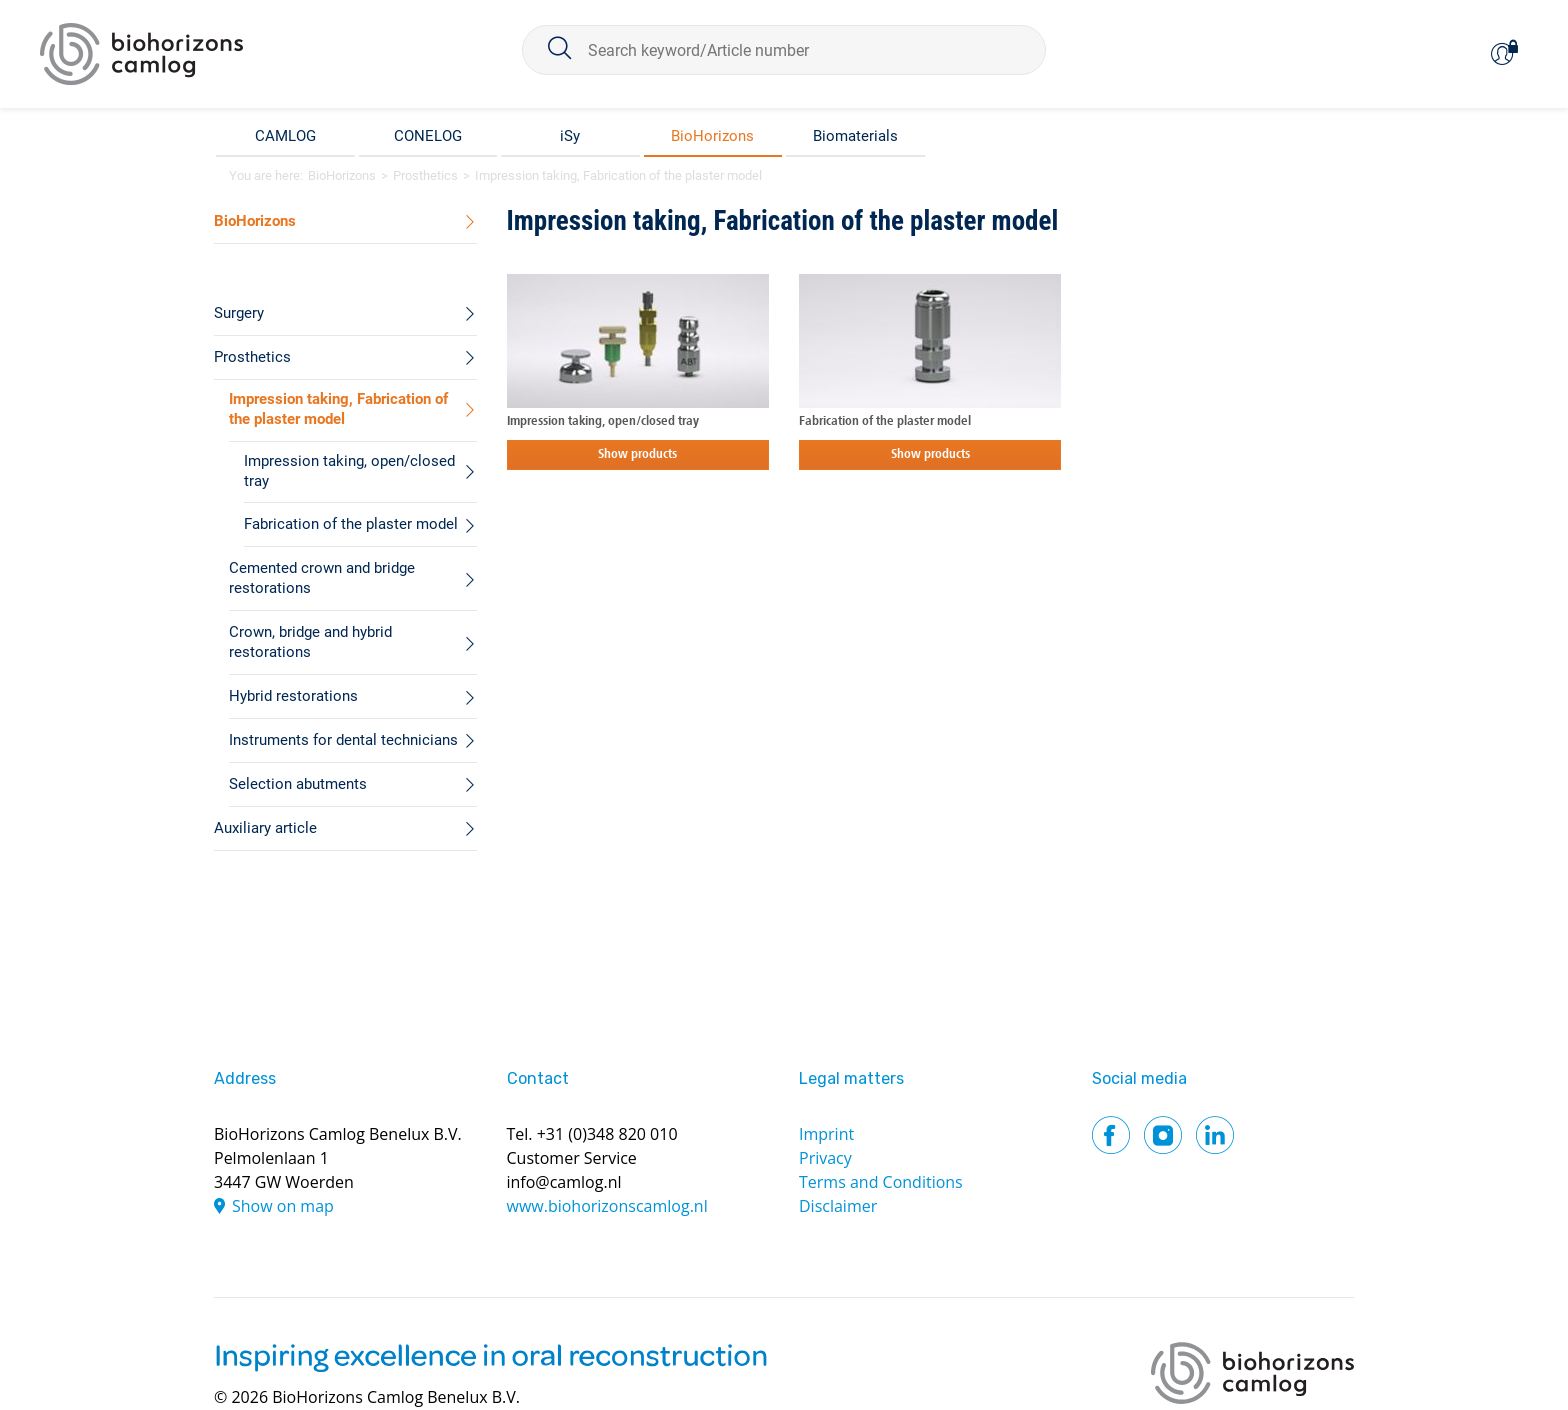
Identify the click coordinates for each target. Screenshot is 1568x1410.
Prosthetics (425, 175)
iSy (570, 136)
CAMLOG (285, 136)
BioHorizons (712, 136)
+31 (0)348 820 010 (607, 1134)
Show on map (283, 1206)
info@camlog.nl (564, 1182)
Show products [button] (637, 454)
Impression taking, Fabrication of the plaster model (618, 175)
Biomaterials (855, 136)
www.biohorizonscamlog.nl (607, 1206)
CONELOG (428, 136)
